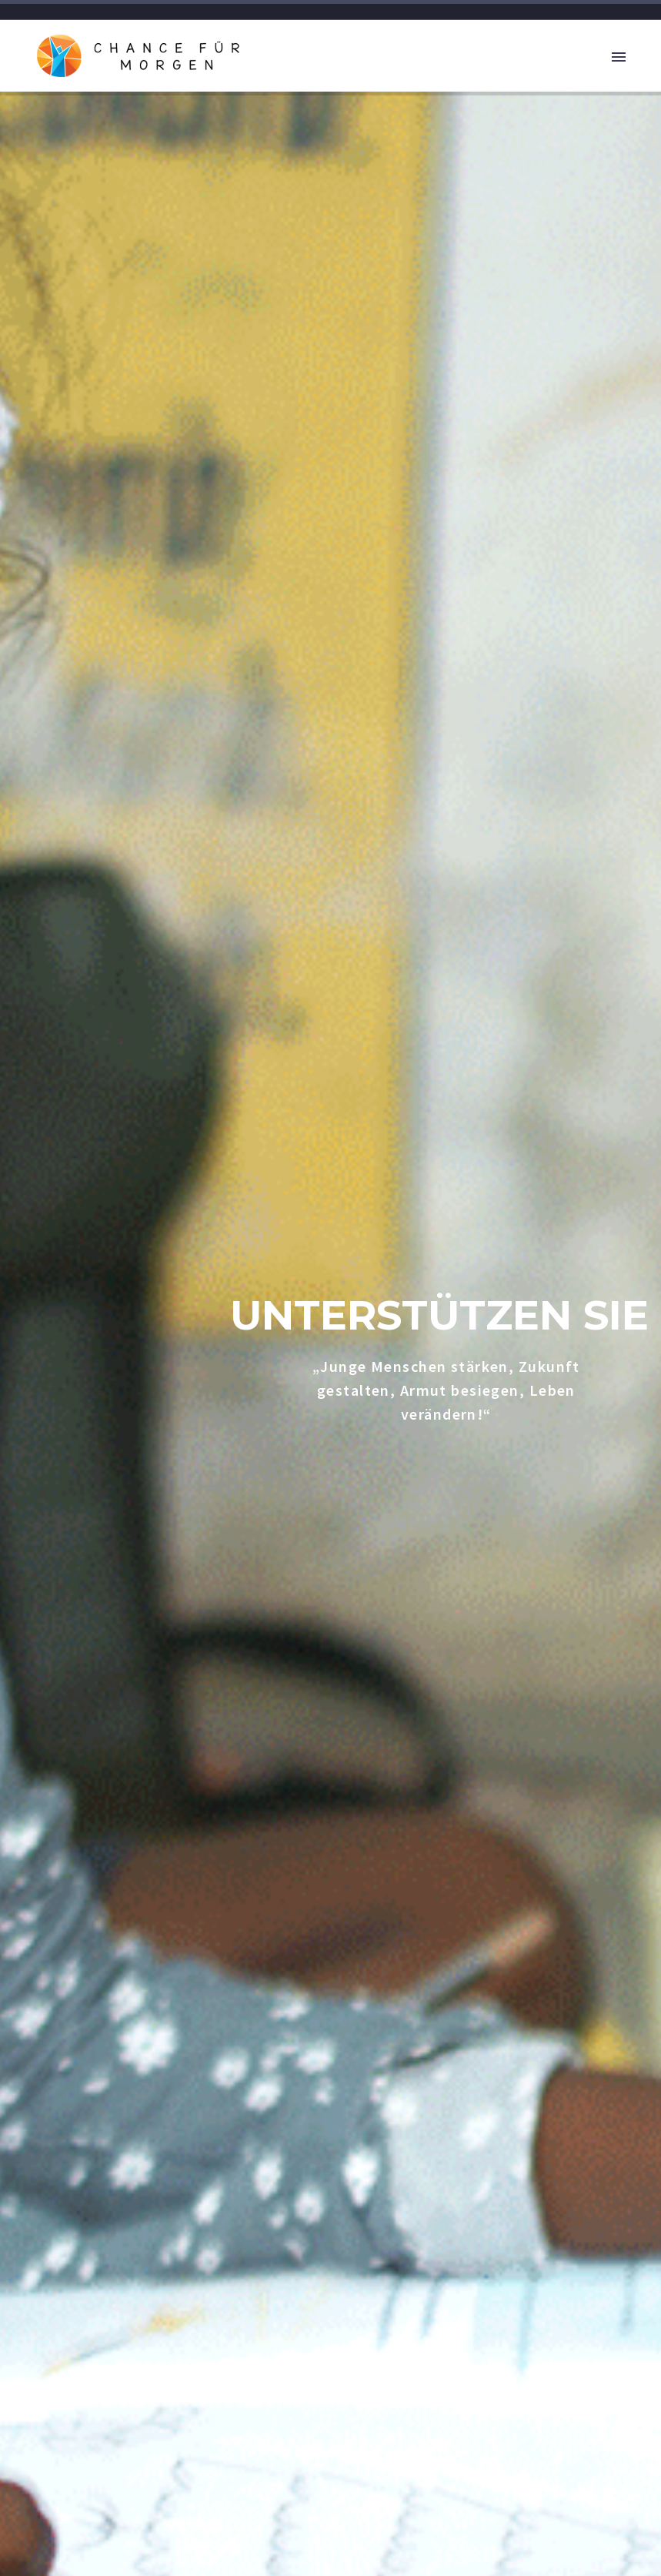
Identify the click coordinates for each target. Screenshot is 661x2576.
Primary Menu (619, 57)
